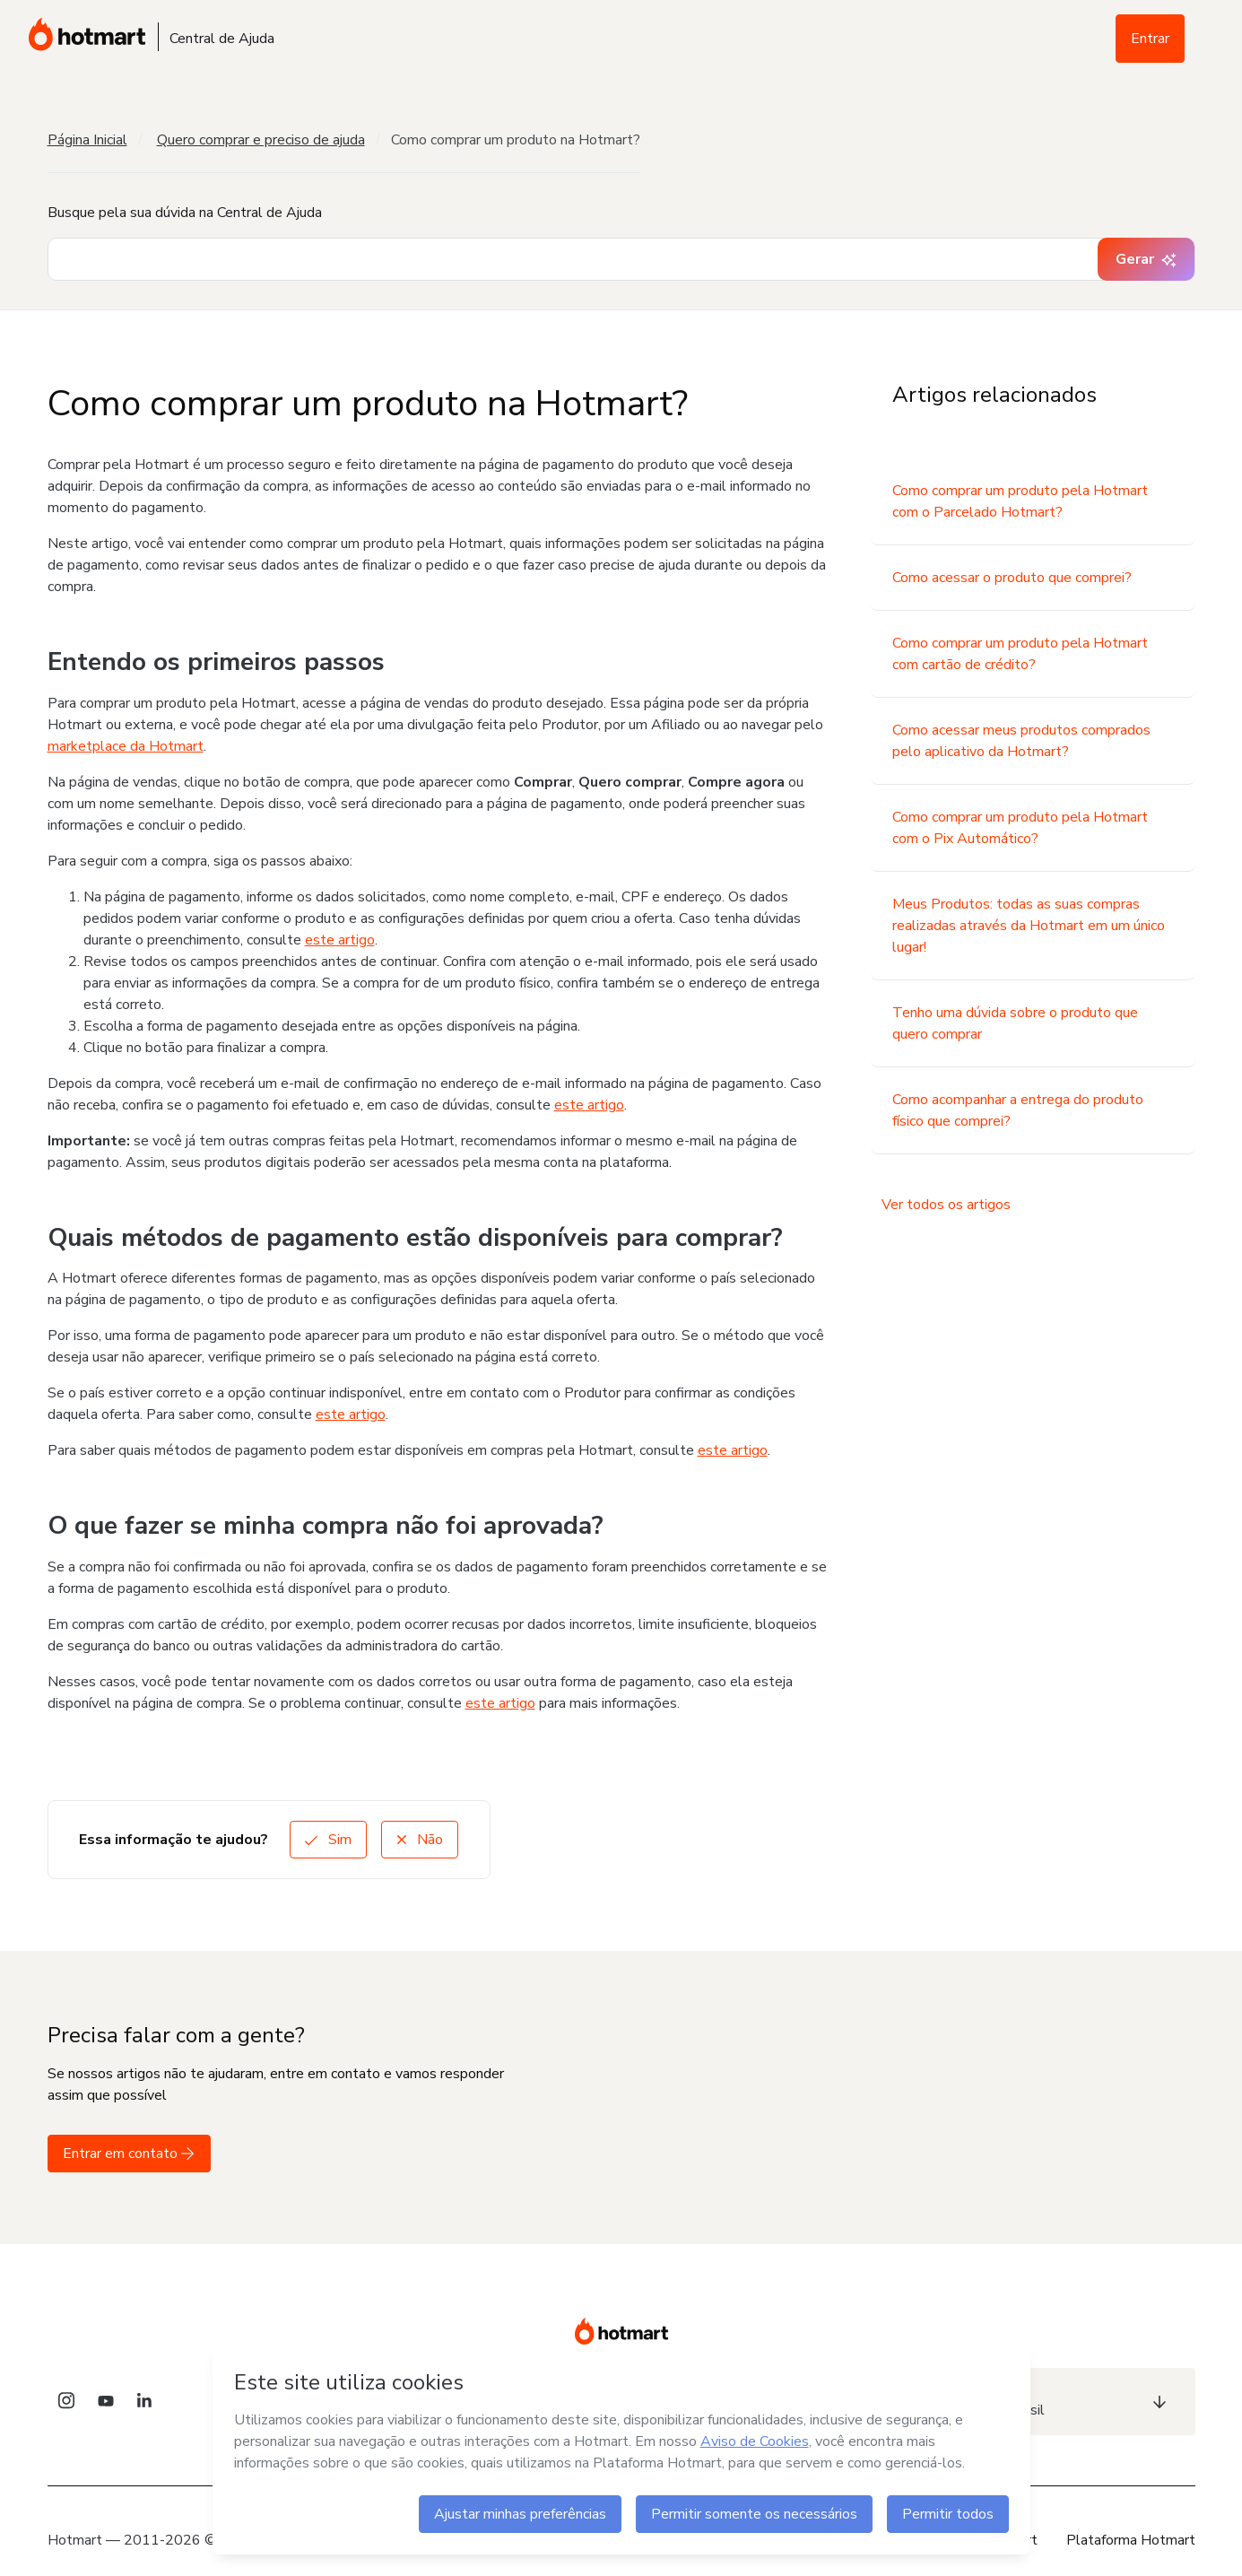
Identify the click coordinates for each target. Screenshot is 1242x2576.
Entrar (1150, 38)
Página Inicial (87, 140)
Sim (328, 1839)
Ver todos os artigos (946, 1204)
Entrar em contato (129, 2153)
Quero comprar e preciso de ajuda (261, 140)
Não (419, 1839)
